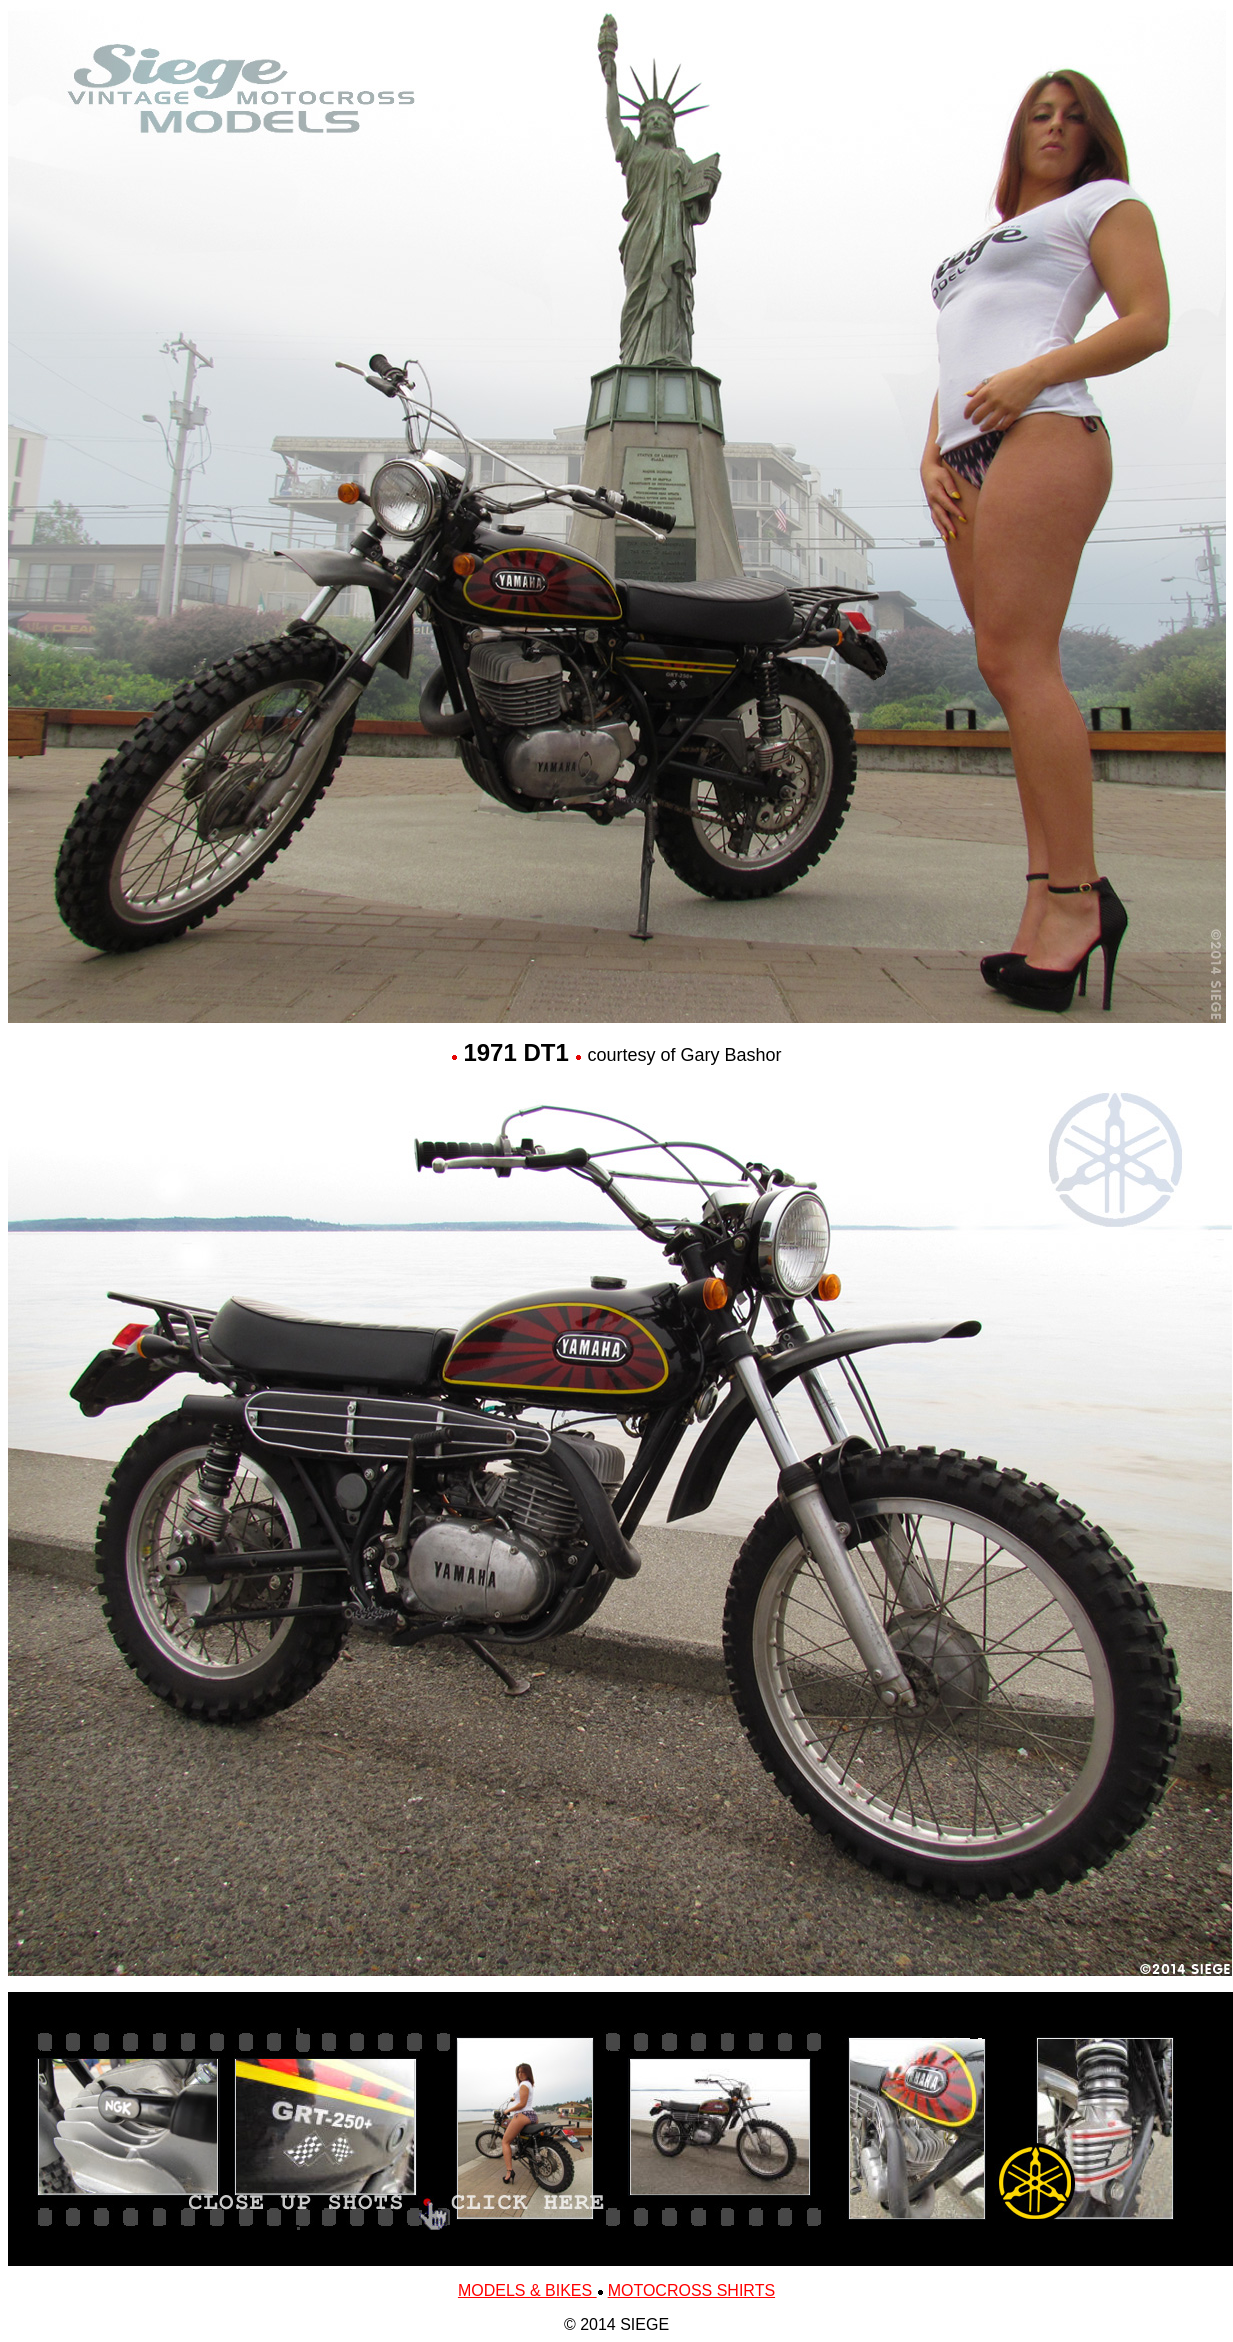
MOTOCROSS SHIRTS (691, 2290)
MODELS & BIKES (527, 2290)
